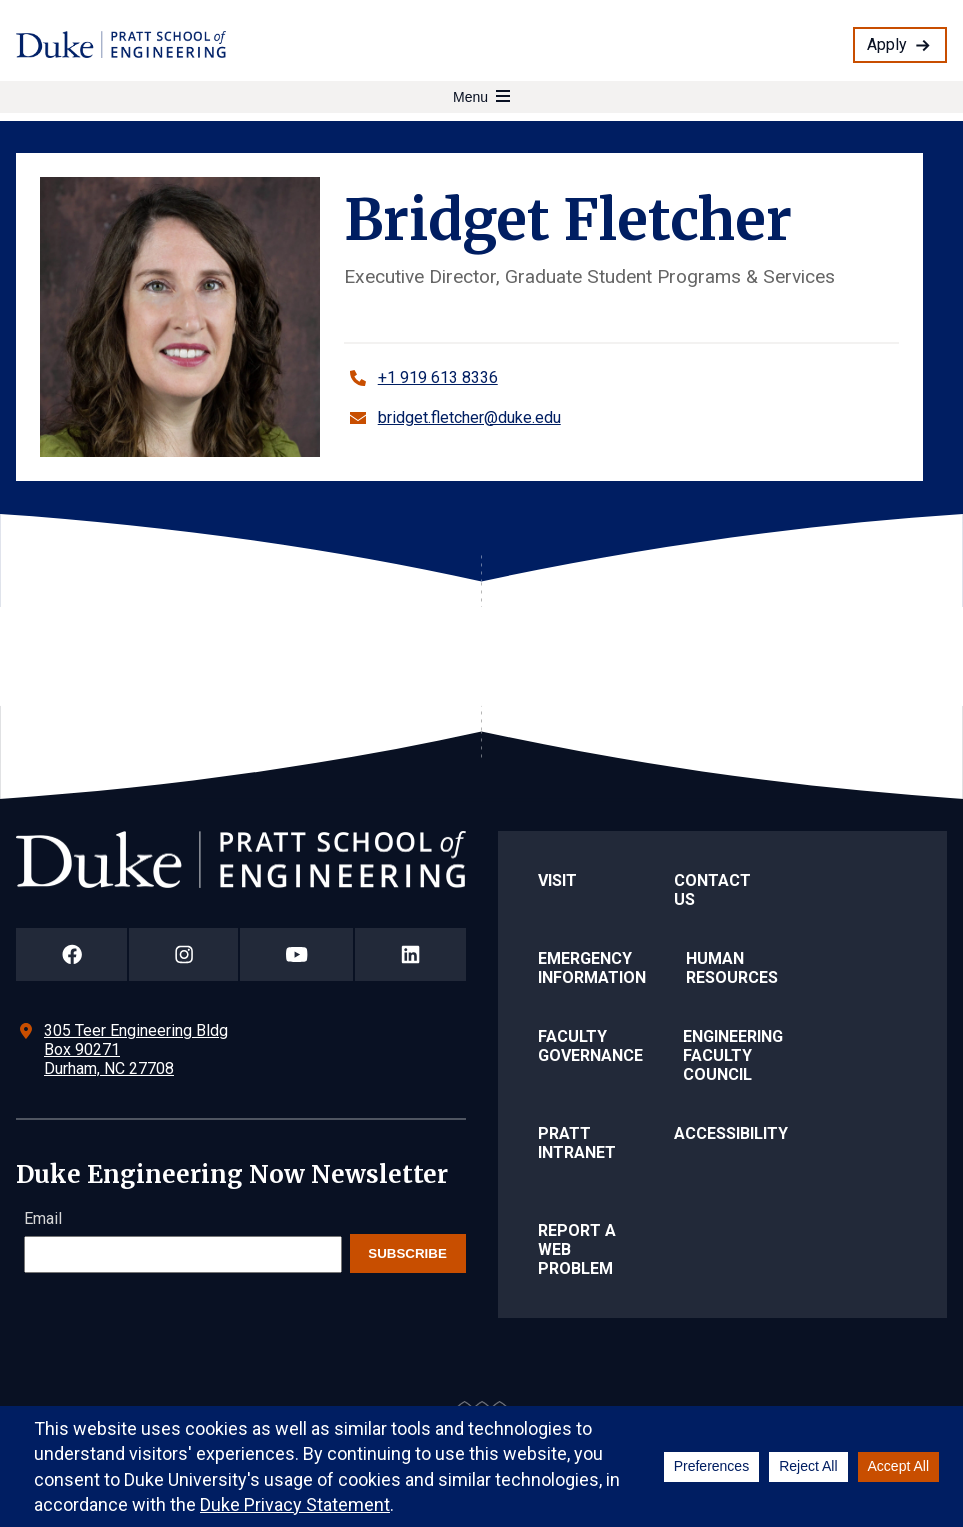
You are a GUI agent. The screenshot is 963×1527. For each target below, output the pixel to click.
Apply (887, 44)
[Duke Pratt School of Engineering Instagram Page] (183, 954)
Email (43, 1218)
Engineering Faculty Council (733, 1055)
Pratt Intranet (577, 1143)
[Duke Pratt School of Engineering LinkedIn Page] (410, 954)
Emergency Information (592, 968)
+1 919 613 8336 (438, 377)
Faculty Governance (590, 1046)
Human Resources (732, 968)
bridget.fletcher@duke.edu (469, 417)
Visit (557, 880)
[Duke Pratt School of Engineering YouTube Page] (296, 954)
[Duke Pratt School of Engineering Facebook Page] (71, 954)
